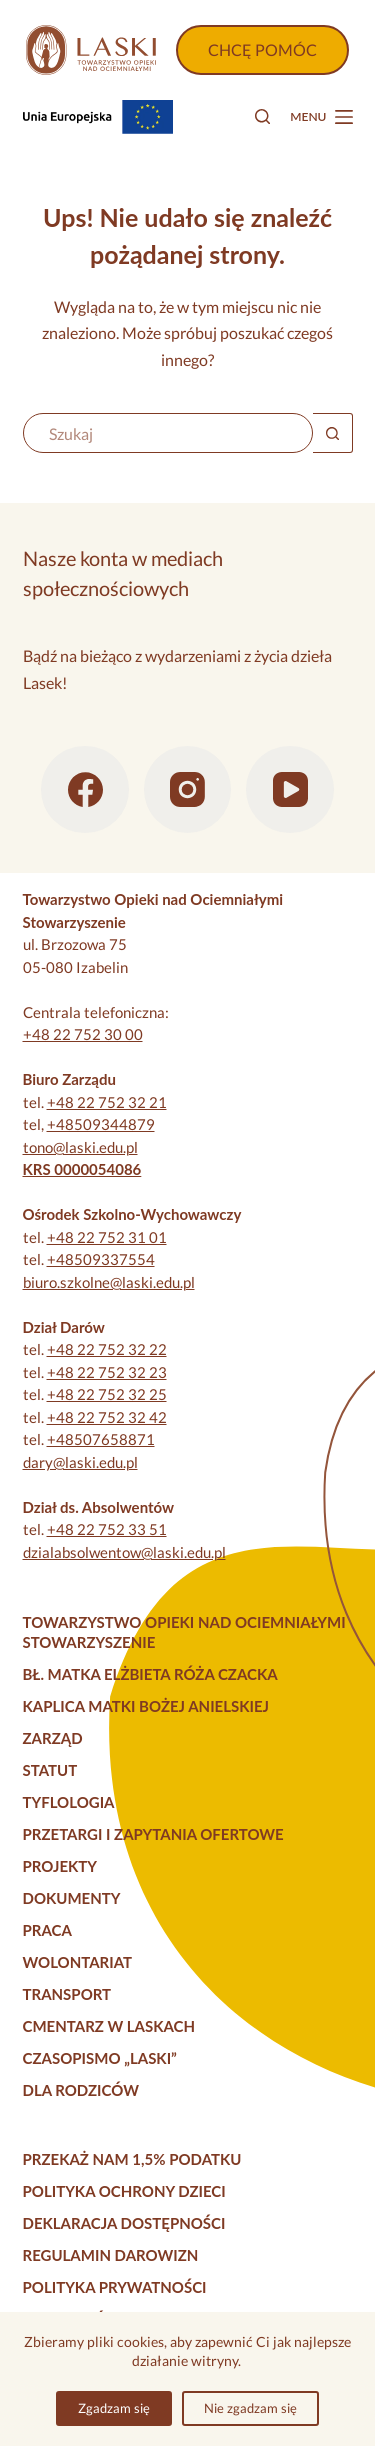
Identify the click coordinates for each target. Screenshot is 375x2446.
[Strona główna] (91, 50)
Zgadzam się (114, 2408)
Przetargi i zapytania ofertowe (153, 1834)
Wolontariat (78, 1962)
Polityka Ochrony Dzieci (124, 2191)
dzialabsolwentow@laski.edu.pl (124, 1552)
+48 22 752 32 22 (107, 1349)
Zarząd (53, 1738)
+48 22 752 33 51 (107, 1529)
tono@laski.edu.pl (80, 1147)
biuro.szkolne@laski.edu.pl (109, 1282)
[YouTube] (290, 790)
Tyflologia (69, 1802)
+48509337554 (101, 1259)
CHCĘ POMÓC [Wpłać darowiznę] (262, 49)
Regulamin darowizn (111, 2255)
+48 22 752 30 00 (83, 1034)
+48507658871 (101, 1439)
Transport (67, 1994)
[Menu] (321, 117)
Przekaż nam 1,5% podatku (132, 2159)
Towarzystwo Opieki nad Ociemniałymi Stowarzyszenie (184, 1632)
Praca (47, 1930)
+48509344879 (101, 1124)
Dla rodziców (81, 2090)
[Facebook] (85, 790)
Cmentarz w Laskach (109, 2026)
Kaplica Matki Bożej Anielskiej (146, 1706)
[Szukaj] (262, 116)
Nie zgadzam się (250, 2408)
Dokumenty (72, 1898)
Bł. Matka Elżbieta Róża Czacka (150, 1674)
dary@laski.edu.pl (80, 1462)
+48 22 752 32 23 (107, 1372)
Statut (50, 1770)
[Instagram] (188, 790)
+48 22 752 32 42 (107, 1417)
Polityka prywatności (115, 2287)
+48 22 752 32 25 (107, 1394)
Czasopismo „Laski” (100, 2058)
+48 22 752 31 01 (107, 1237)
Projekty (60, 1866)
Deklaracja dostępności (124, 2223)
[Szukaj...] (168, 433)
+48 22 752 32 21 (107, 1102)
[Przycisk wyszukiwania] (333, 433)
